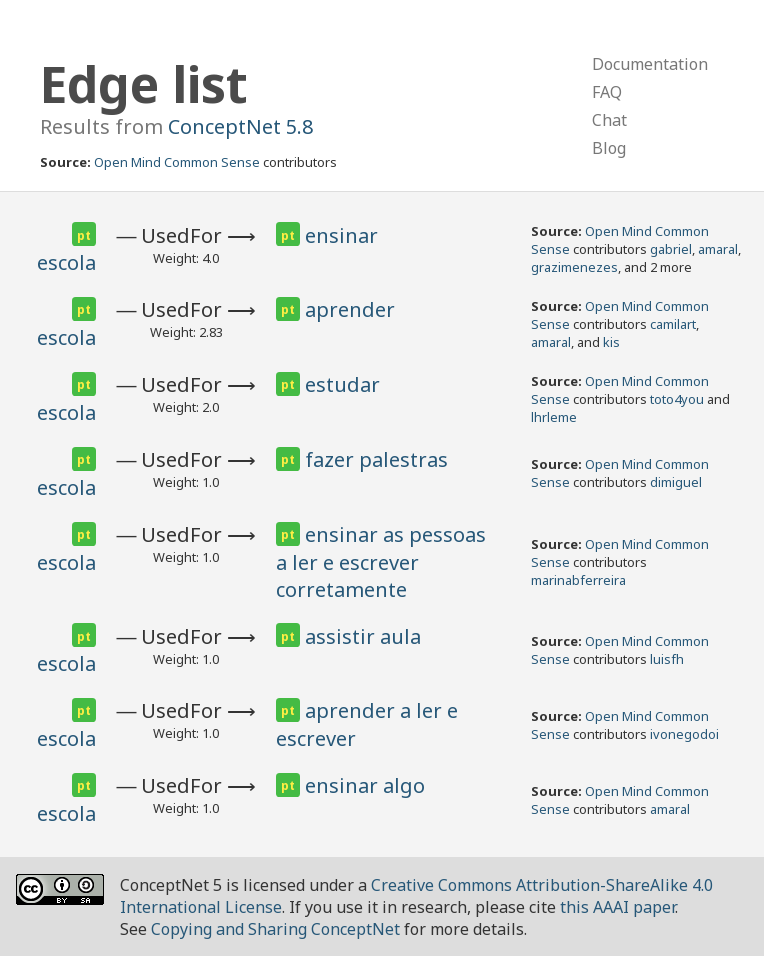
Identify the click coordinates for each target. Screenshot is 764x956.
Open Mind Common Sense (177, 162)
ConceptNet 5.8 (240, 126)
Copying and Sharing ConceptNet (275, 929)
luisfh (667, 659)
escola (66, 262)
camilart (673, 324)
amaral (718, 249)
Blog (609, 148)
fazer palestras (376, 459)
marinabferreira (578, 580)
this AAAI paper (617, 907)
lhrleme (554, 417)
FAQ (607, 92)
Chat (609, 120)
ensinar (341, 235)
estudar (342, 384)
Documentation (650, 64)
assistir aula (363, 636)
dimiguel (676, 482)
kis (611, 342)
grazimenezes (574, 267)
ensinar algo (365, 785)
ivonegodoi (684, 734)
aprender (350, 309)
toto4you (677, 399)
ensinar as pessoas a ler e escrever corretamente (381, 562)
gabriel (671, 249)
